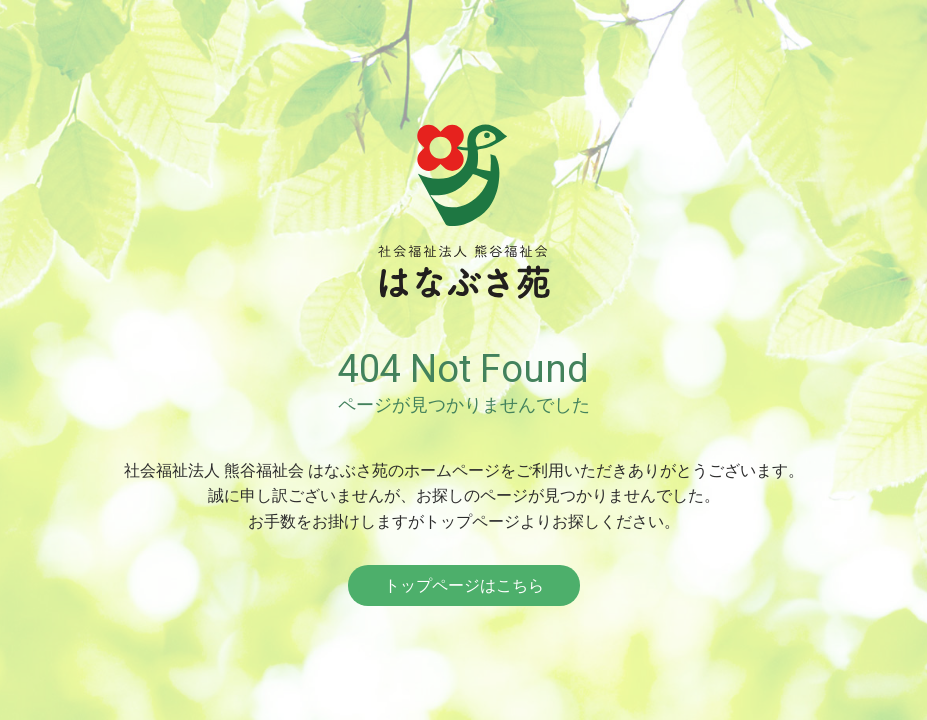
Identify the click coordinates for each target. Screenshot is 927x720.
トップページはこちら (464, 585)
